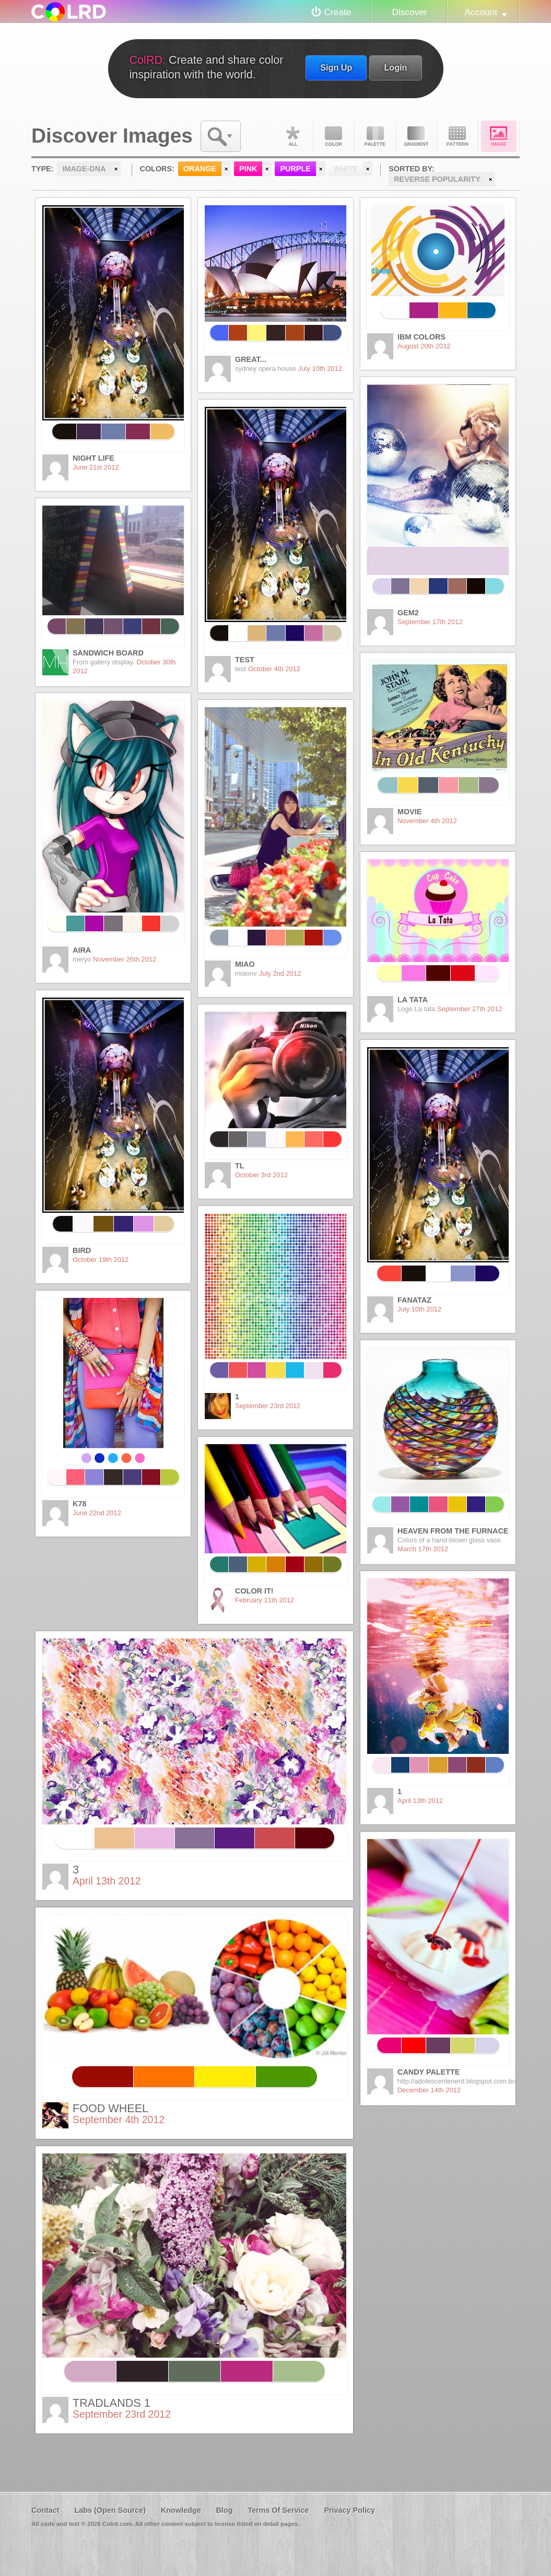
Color (333, 136)
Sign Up (336, 67)
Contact (45, 2510)
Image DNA (499, 136)
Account (481, 12)
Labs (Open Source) (110, 2510)
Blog (224, 2510)
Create (337, 12)
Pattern (457, 136)
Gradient (416, 136)
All (292, 136)
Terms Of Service (278, 2510)
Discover (409, 12)
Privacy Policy (349, 2510)
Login (395, 67)
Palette (375, 136)
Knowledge (181, 2510)
